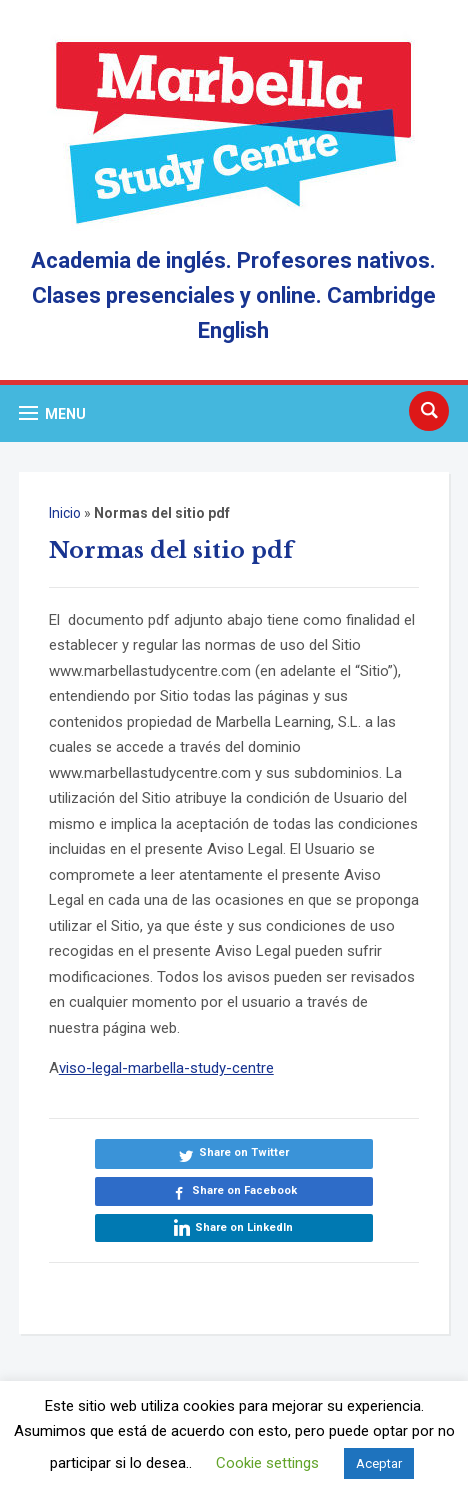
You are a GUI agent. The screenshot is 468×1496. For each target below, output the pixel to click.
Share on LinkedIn (244, 1227)
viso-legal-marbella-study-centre (166, 1068)
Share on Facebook (244, 1190)
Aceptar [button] (379, 1463)
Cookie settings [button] (267, 1463)
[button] (52, 413)
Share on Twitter (244, 1152)
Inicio (65, 513)
